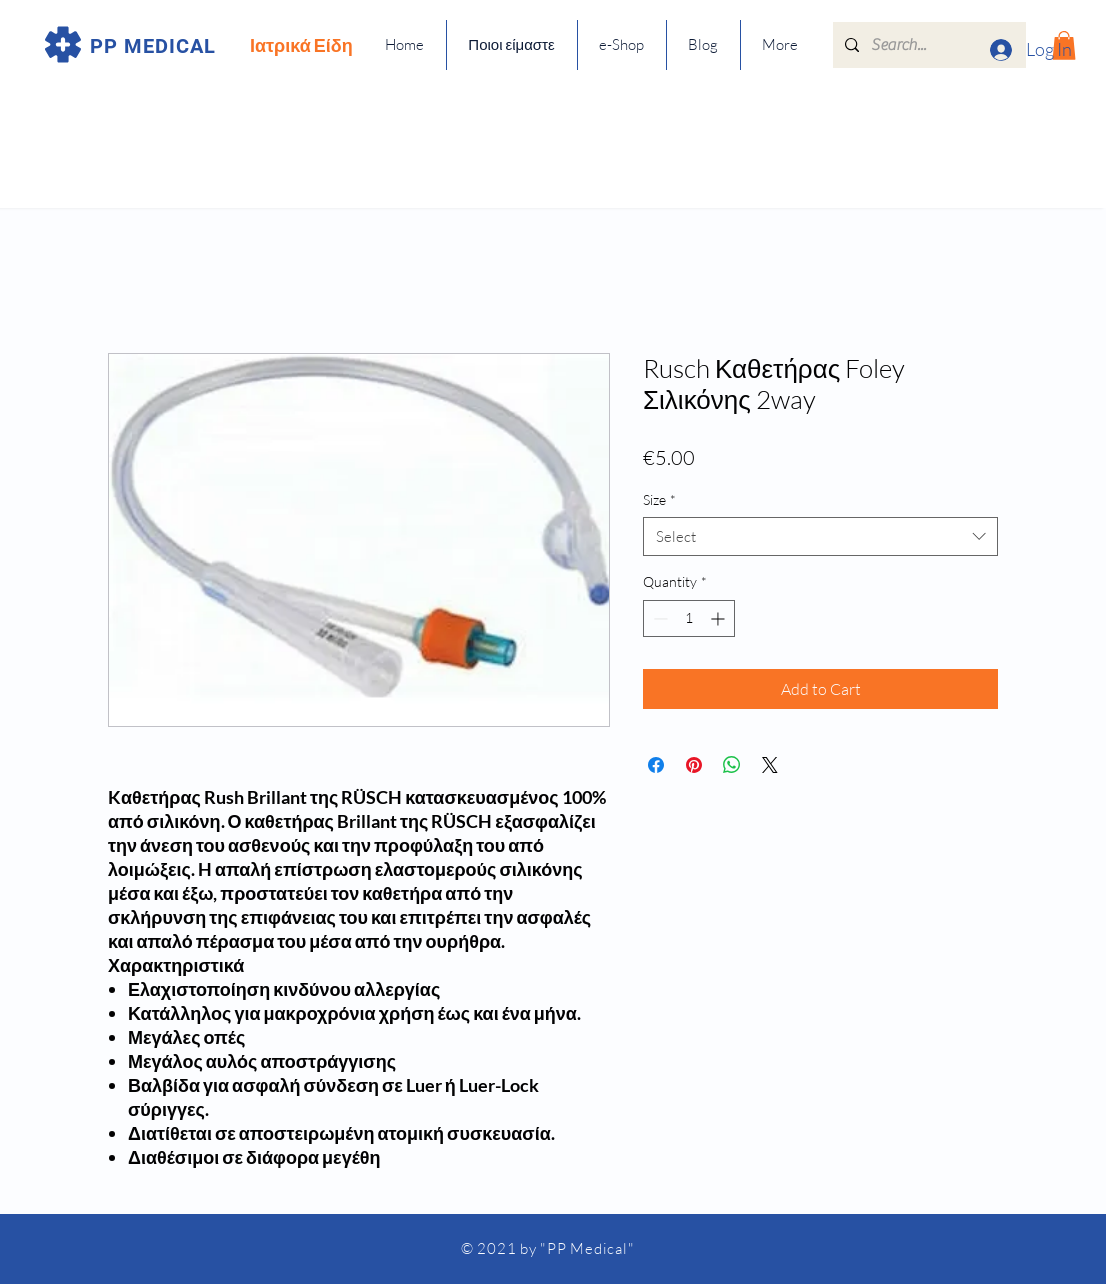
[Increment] (719, 618)
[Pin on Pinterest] (694, 765)
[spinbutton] (689, 618)
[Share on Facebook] (656, 765)
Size (659, 499)
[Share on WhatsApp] (732, 765)
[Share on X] (770, 765)
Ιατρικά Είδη (301, 45)
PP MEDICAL (153, 46)
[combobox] (820, 536)
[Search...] (927, 45)
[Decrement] (658, 618)
